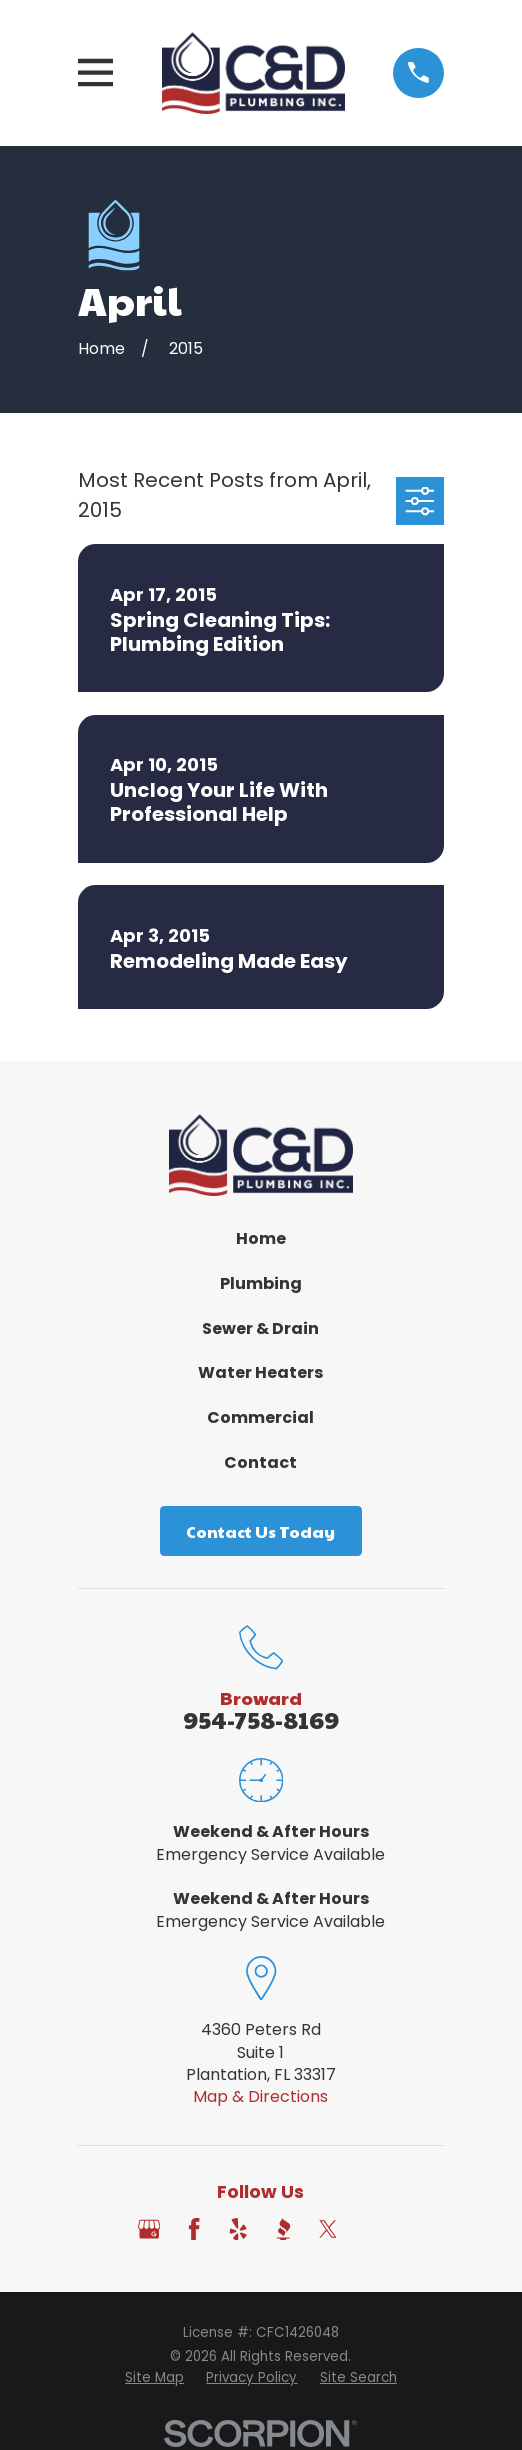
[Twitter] (328, 2229)
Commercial (260, 1417)
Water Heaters (260, 1372)
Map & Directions (260, 2096)
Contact (260, 1462)
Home (261, 1238)
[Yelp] (238, 2229)
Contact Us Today (260, 1531)
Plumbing (261, 1283)
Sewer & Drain (260, 1328)
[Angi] (373, 2229)
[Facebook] (194, 2229)
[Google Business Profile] (149, 2229)
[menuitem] (154, 2378)
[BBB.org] (283, 2229)
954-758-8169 (261, 1719)
